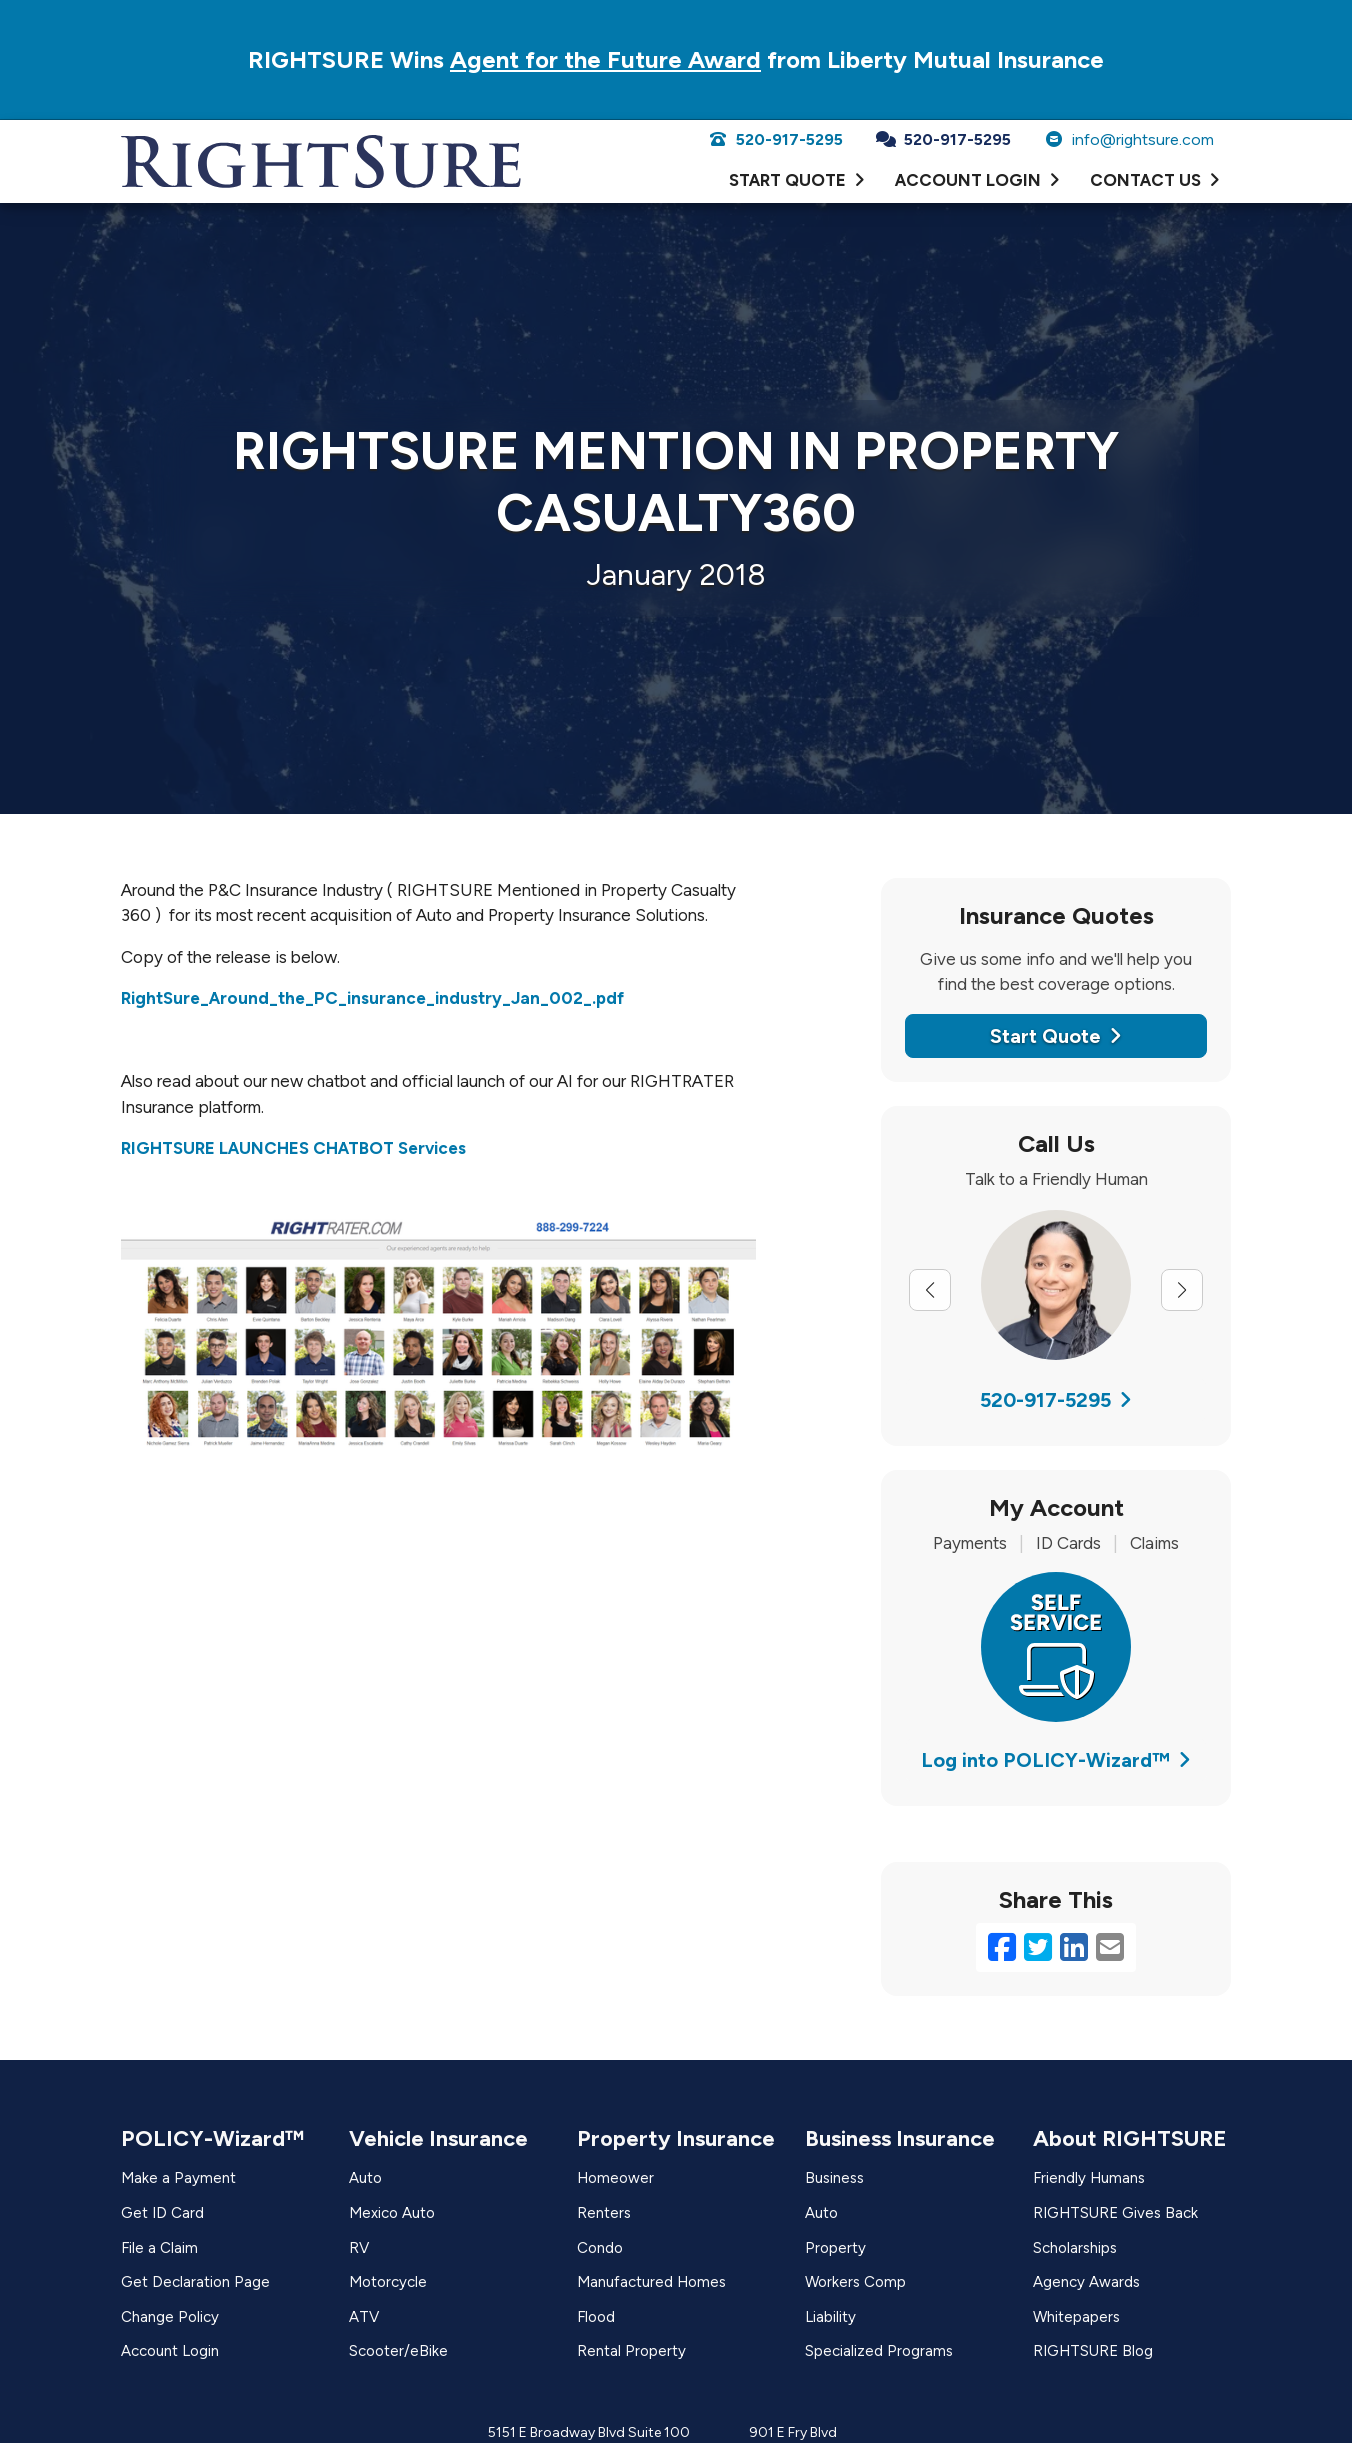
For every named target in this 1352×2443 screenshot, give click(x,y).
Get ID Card (162, 2213)
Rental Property (631, 2351)
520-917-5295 (775, 139)
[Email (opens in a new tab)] (1110, 1948)
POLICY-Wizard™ (212, 2138)
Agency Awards (1086, 2282)
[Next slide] (1182, 1290)
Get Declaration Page (195, 2282)
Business (834, 2178)
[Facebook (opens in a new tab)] (1002, 1948)
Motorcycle (388, 2282)
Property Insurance (676, 2138)
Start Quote (1056, 1036)
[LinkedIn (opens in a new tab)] (1074, 1948)
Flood (596, 2317)
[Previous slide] (930, 1290)
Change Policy (170, 2317)
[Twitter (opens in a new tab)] (1038, 1948)
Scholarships (1075, 2248)
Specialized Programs (879, 2351)
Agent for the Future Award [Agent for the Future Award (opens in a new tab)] (605, 59)
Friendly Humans (1089, 2178)
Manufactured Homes (651, 2282)
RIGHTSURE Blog (1093, 2351)
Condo (600, 2248)
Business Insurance (900, 2138)
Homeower (615, 2178)
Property (835, 2248)
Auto (365, 2178)
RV (359, 2248)
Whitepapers (1076, 2317)
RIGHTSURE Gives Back (1115, 2213)
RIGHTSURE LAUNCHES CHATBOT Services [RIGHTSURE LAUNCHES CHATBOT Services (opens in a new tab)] (293, 1148)
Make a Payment (178, 2178)
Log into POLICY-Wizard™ (1056, 1760)
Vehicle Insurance (438, 2138)
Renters (604, 2213)
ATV (364, 2317)
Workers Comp (855, 2282)
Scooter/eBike (398, 2351)
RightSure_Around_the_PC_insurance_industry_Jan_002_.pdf (372, 998)
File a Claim (159, 2248)
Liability (830, 2317)
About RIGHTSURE (1130, 2138)
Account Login (170, 2351)
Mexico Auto (392, 2213)
